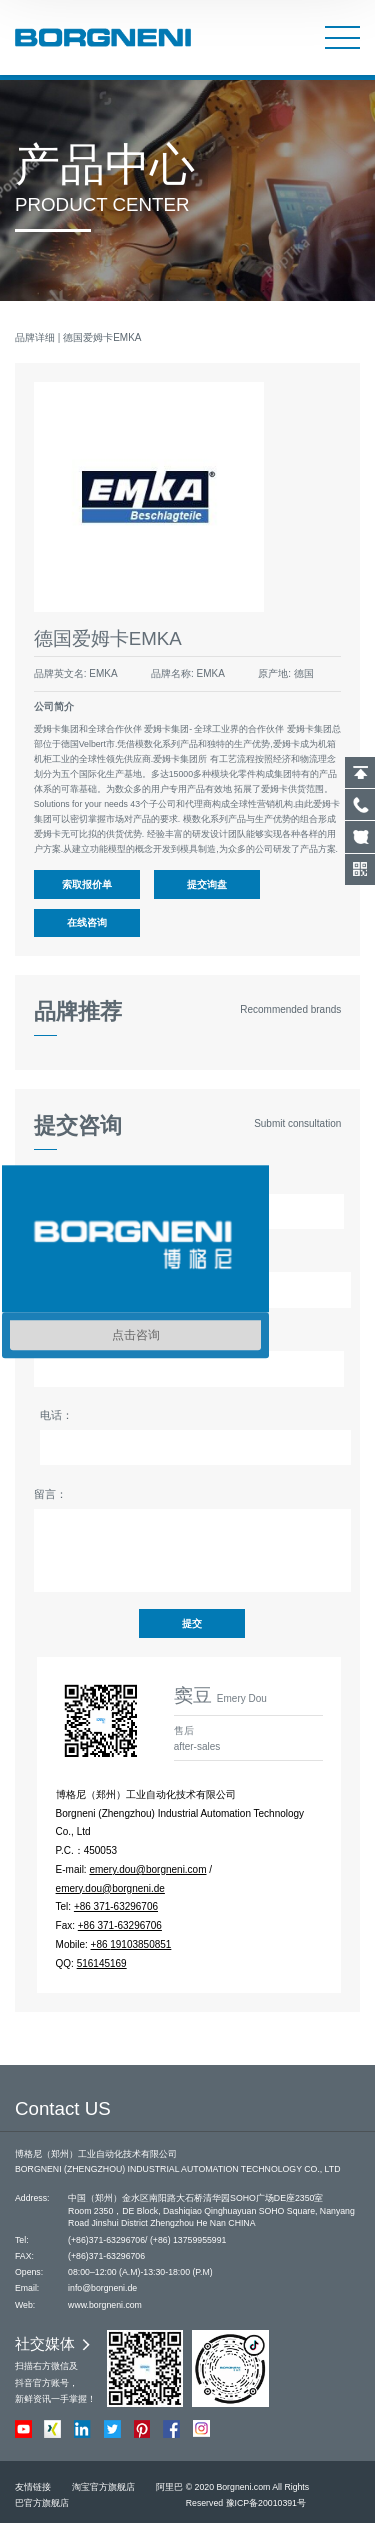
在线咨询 (87, 922)
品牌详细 (35, 337)
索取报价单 (87, 884)
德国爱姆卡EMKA (102, 337)
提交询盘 (207, 884)
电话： (56, 1415)
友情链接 (33, 2487)
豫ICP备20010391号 (266, 2503)
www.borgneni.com (105, 2305)
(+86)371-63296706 (106, 2240)
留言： (50, 1494)
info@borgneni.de (102, 2288)
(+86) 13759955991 (188, 2240)
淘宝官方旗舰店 (103, 2487)
